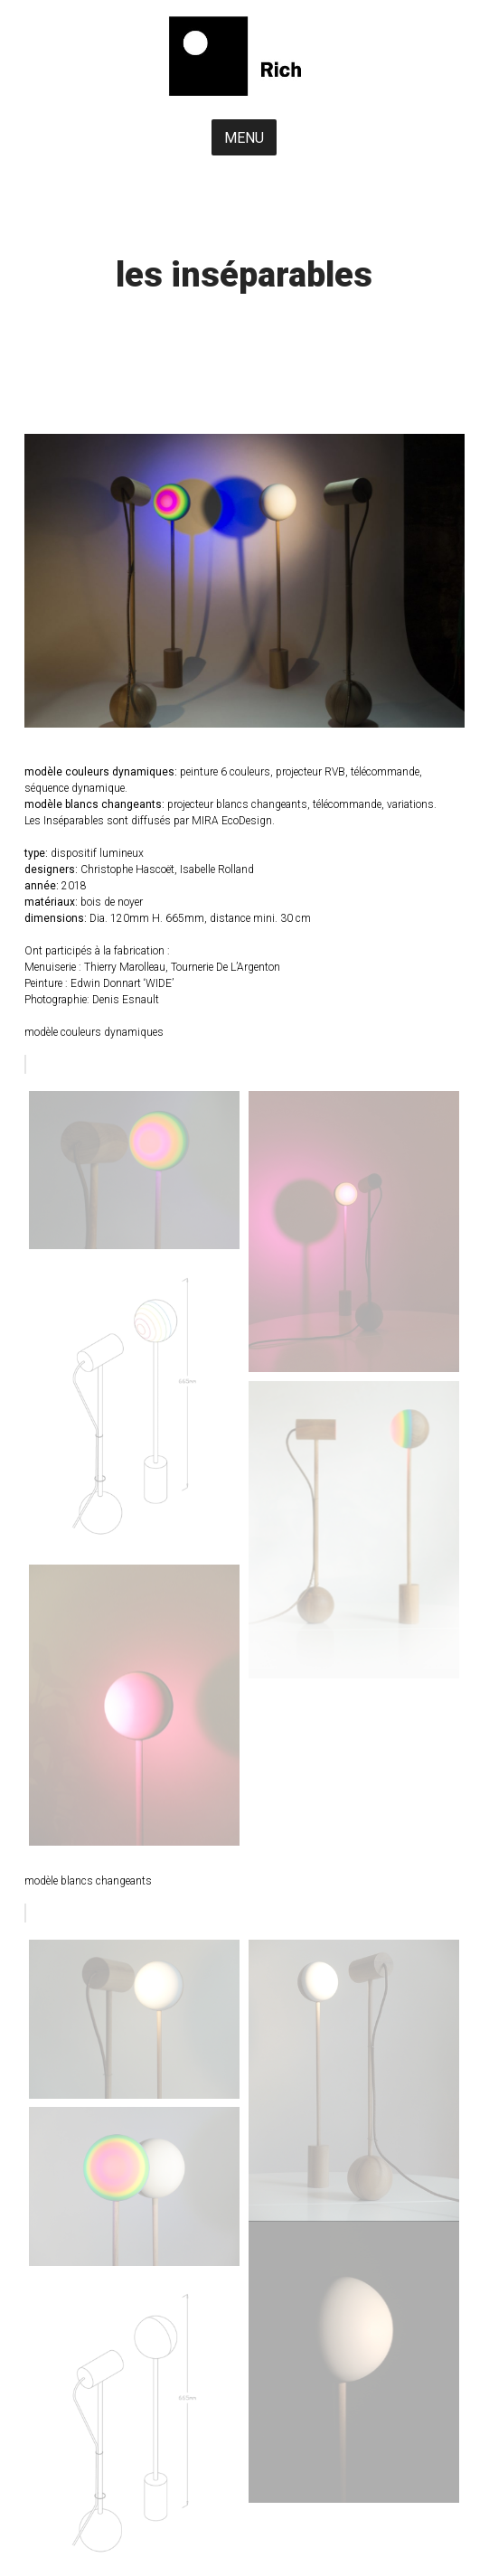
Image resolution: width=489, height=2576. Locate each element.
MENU (244, 137)
